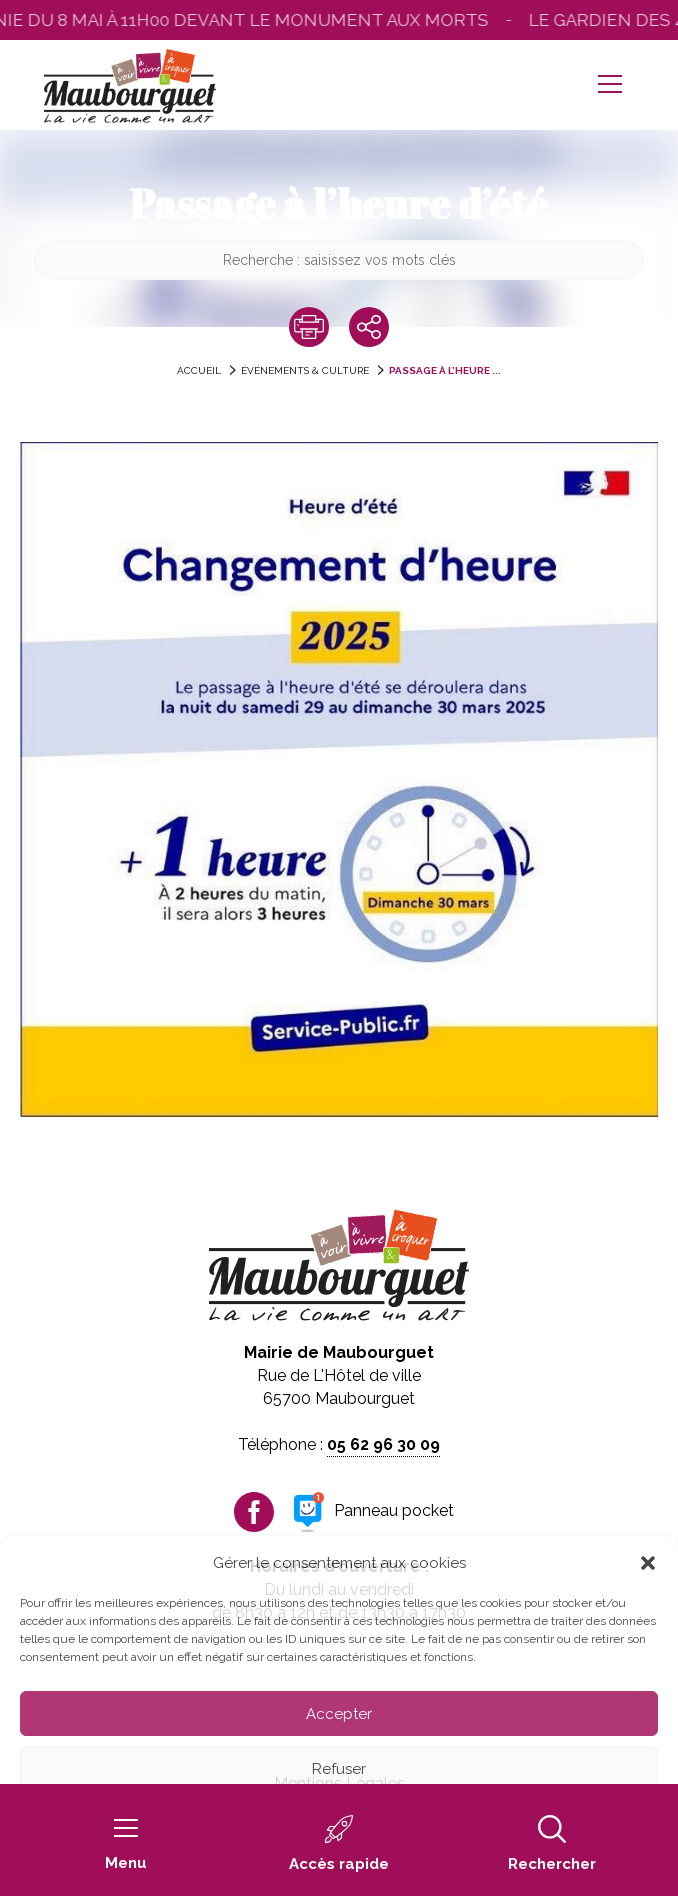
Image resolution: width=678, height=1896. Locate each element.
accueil (199, 370)
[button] (648, 1563)
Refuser (339, 1769)
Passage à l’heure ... (445, 370)
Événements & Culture (305, 370)
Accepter (339, 1714)
